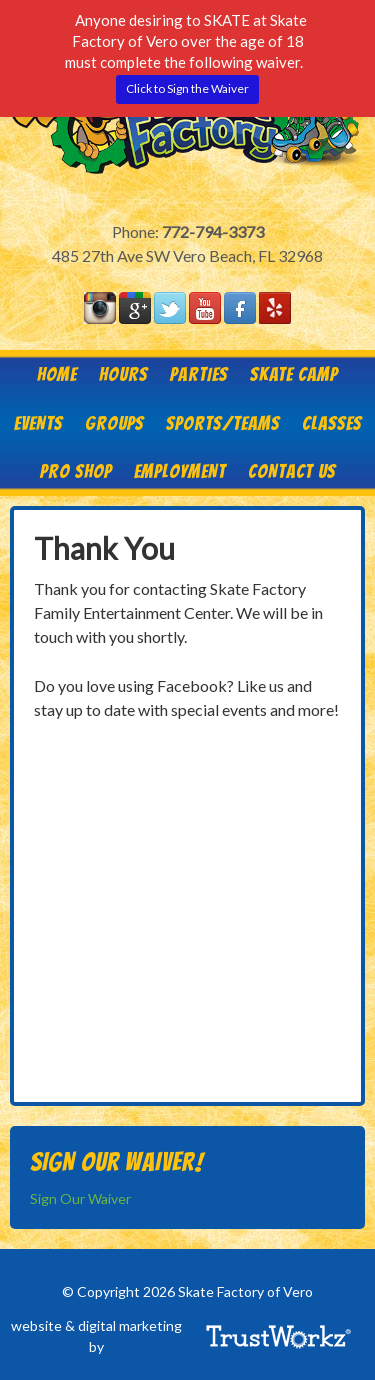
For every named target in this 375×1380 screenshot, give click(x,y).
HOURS (123, 374)
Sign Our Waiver (80, 1198)
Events (38, 423)
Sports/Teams (223, 423)
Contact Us (292, 471)
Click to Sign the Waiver (187, 88)
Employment (180, 471)
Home (57, 374)
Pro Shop (76, 471)
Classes (332, 423)
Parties (199, 374)
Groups (114, 423)
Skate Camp (294, 374)
